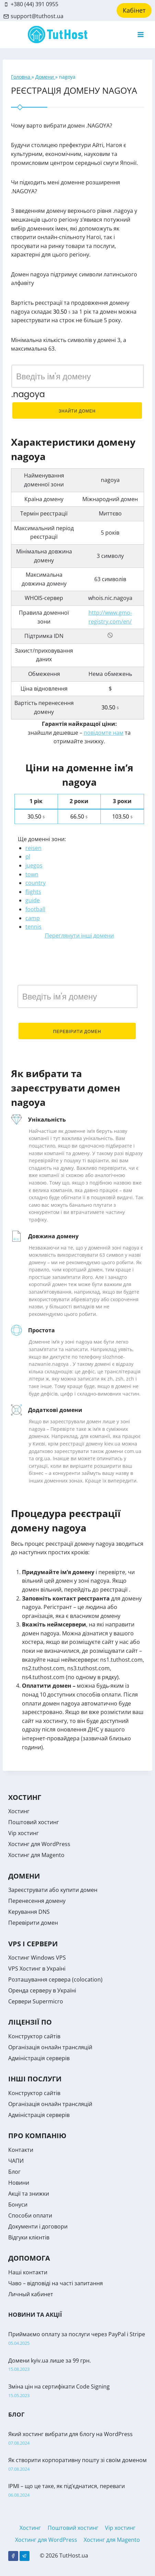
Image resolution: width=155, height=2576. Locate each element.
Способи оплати (30, 2215)
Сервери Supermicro (35, 2001)
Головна (21, 77)
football (35, 909)
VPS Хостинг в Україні (36, 1968)
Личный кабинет (30, 2294)
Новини (18, 2182)
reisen (33, 848)
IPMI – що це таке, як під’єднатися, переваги (66, 2486)
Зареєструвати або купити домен (52, 1890)
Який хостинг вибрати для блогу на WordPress (70, 2434)
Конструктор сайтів (34, 2036)
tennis (33, 926)
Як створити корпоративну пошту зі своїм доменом (77, 2460)
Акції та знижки (28, 2193)
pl (27, 856)
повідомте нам (103, 732)
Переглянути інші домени (79, 935)
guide (32, 900)
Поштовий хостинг (33, 1822)
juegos (34, 865)
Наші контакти (27, 2272)
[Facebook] (13, 2556)
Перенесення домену (36, 1901)
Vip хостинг (23, 1833)
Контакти (20, 2150)
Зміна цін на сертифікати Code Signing (59, 2386)
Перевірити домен (77, 1031)
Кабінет (134, 10)
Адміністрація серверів (39, 2058)
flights (33, 891)
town (31, 874)
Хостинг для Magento (36, 1855)
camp (32, 918)
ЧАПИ (16, 2161)
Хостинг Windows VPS (37, 1957)
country (35, 883)
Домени (45, 77)
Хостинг (18, 1811)
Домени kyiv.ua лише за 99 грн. (49, 2360)
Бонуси (17, 2204)
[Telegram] (24, 2556)
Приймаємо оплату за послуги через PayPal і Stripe (76, 2334)
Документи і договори (38, 2226)
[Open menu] (140, 34)
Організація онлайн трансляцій (50, 2047)
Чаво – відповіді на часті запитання (55, 2283)
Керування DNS (29, 1911)
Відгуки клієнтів (28, 2237)
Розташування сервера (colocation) (55, 1979)
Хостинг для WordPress (39, 1844)
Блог (14, 2171)
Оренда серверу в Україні (42, 1990)
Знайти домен (77, 411)
